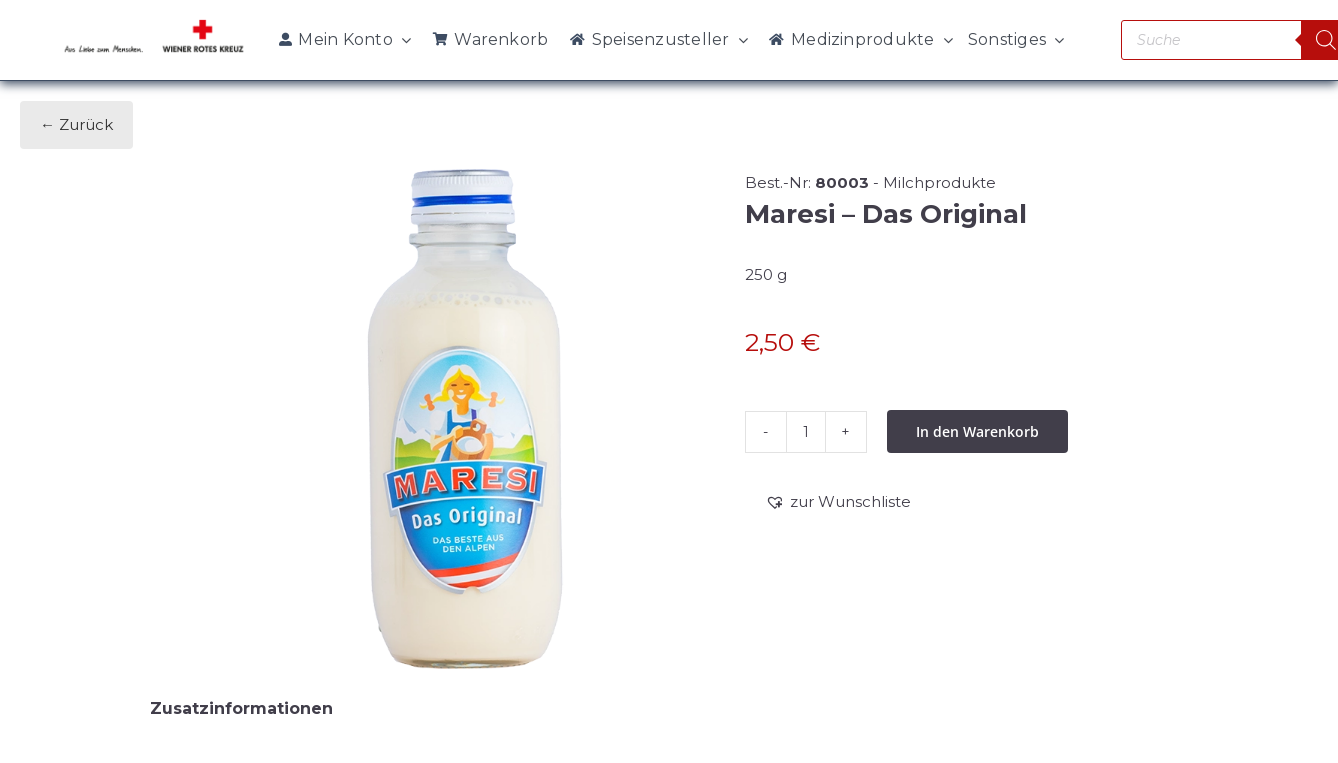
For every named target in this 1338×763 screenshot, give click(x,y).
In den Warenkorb (977, 431)
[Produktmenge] (806, 432)
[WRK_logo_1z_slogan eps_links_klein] (154, 24)
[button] (838, 502)
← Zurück (76, 124)
